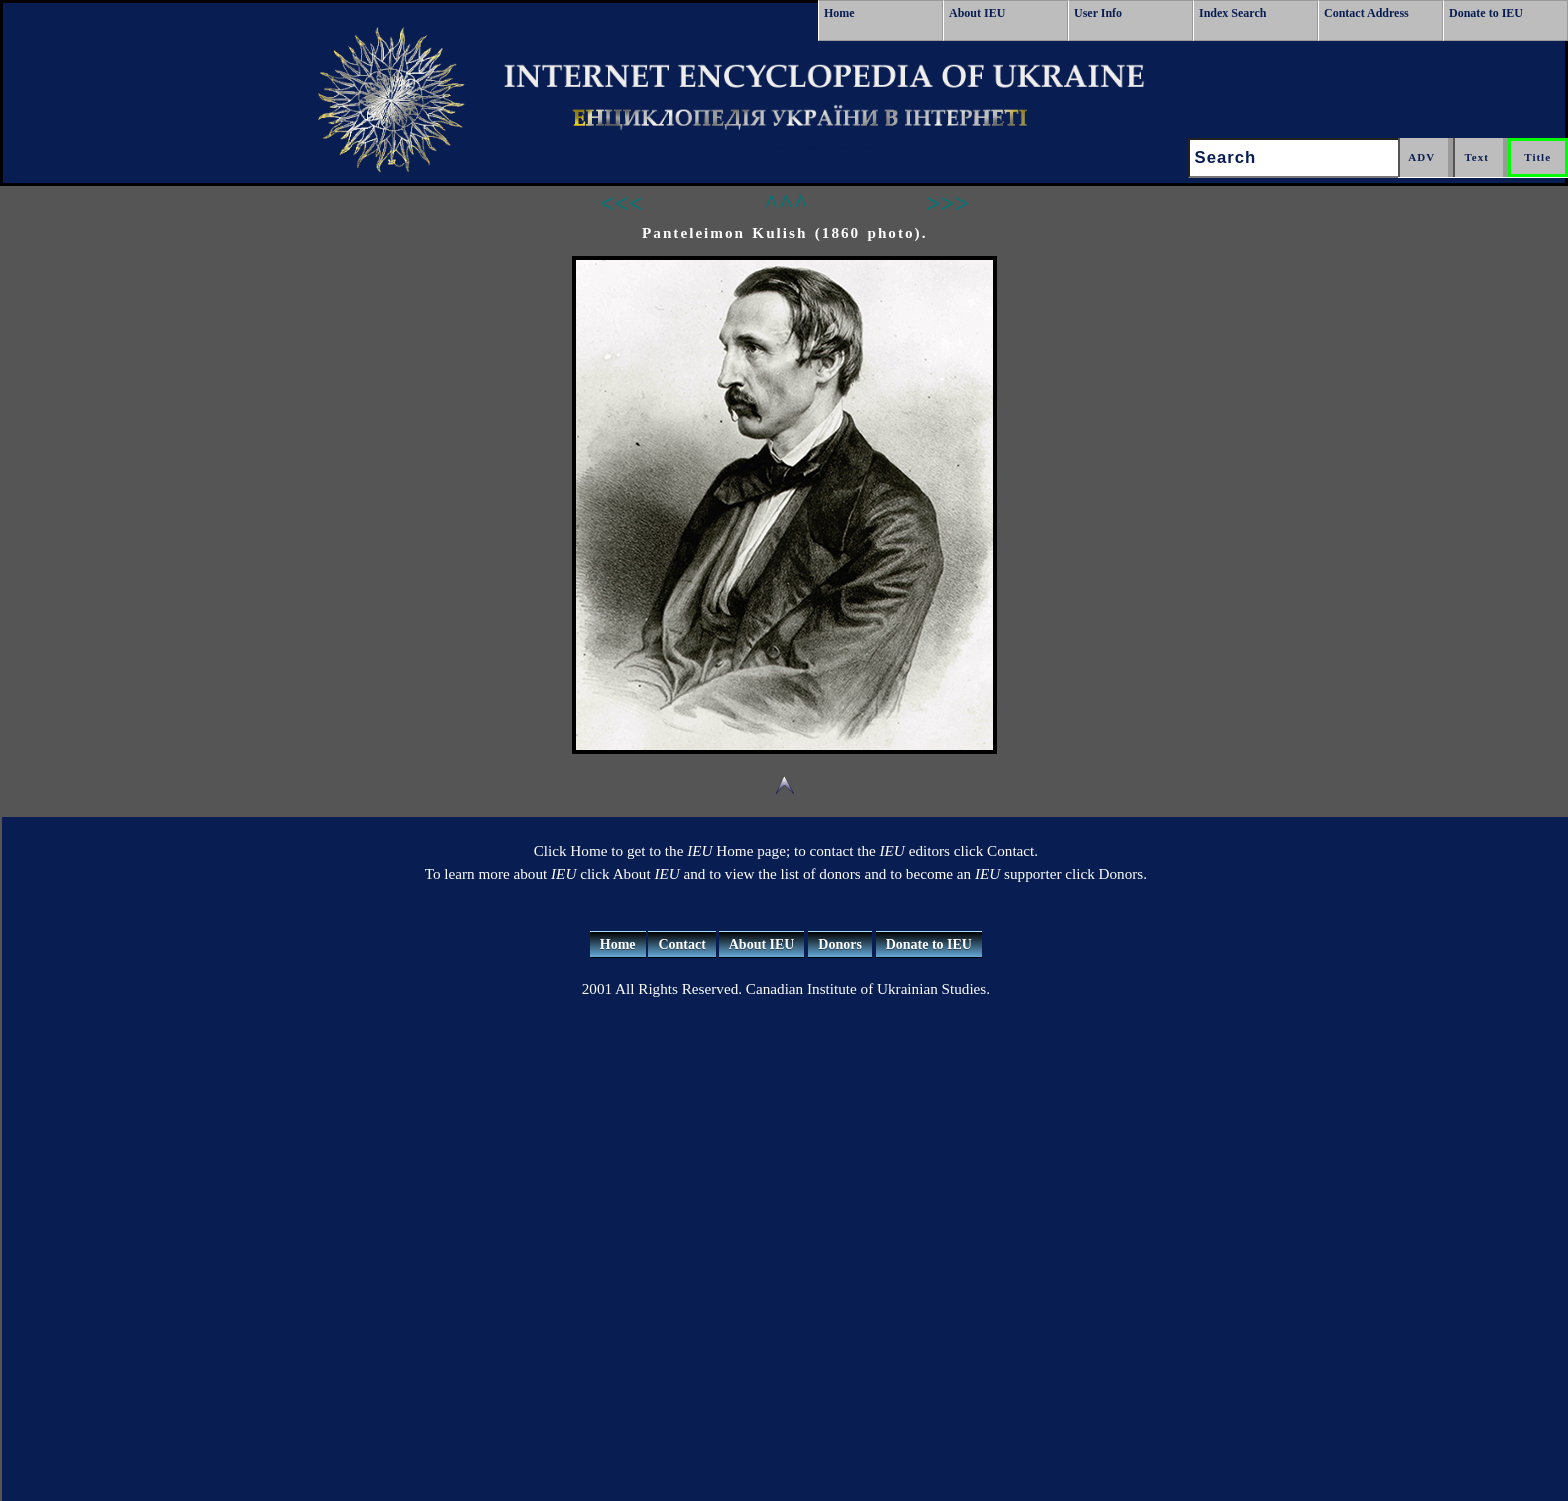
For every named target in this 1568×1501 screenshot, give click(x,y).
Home (839, 13)
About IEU (977, 13)
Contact (681, 944)
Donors (840, 944)
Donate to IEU (1486, 13)
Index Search (1232, 13)
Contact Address (1366, 13)
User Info (1098, 13)
